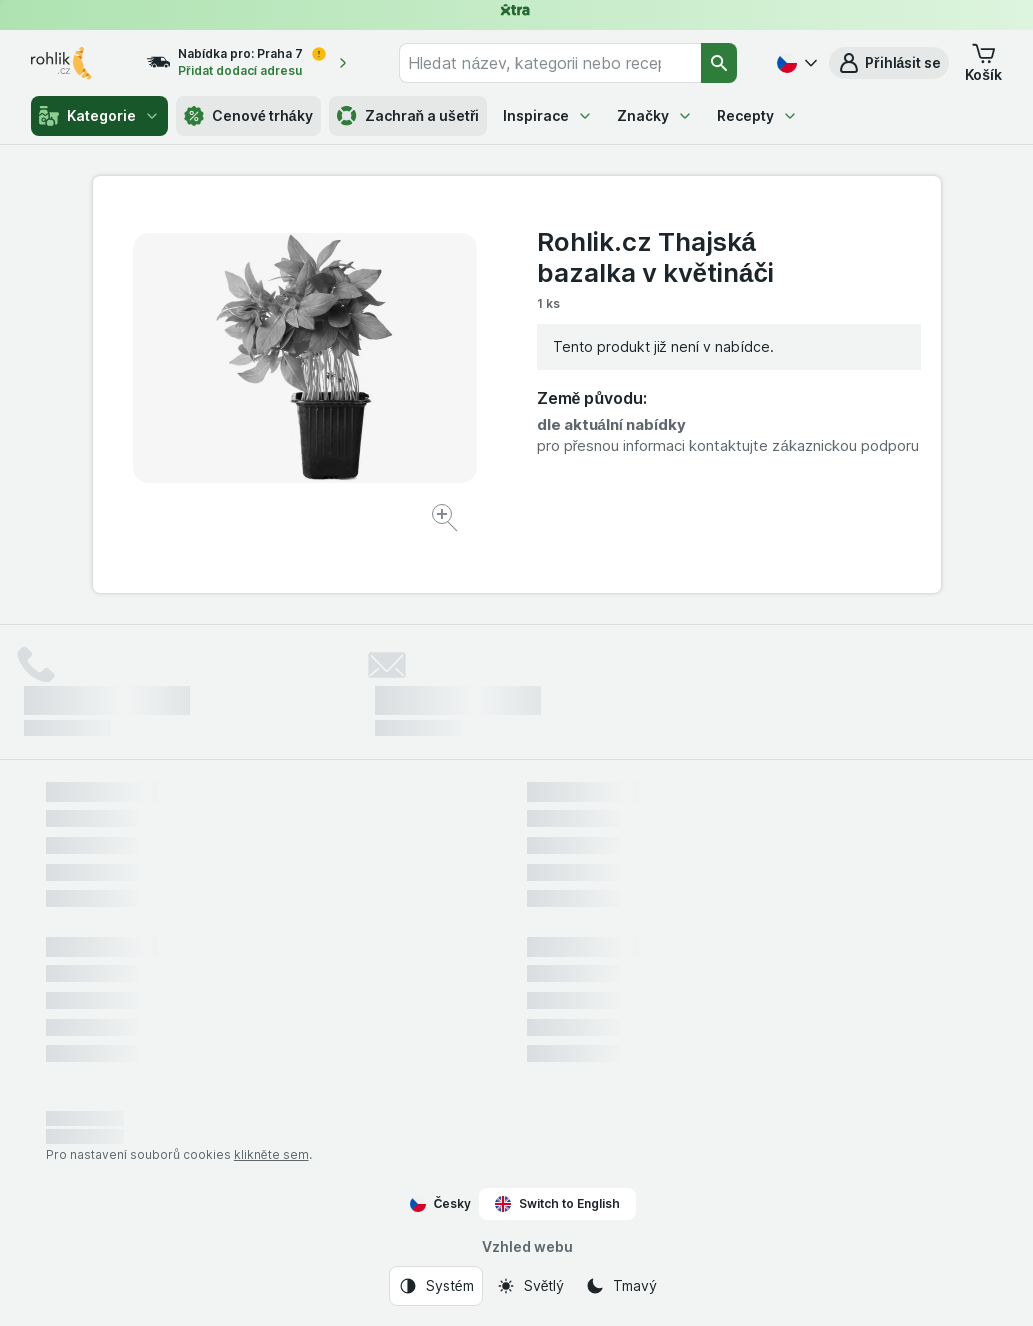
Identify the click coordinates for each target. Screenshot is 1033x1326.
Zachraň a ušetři (408, 116)
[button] (889, 63)
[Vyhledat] (719, 63)
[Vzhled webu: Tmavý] (620, 1286)
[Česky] (795, 63)
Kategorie (99, 116)
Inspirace (548, 115)
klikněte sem (271, 1154)
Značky (655, 115)
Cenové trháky (248, 116)
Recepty (757, 115)
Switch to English (557, 1204)
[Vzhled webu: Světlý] (530, 1286)
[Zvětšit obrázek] (446, 520)
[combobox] (550, 63)
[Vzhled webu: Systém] (436, 1286)
